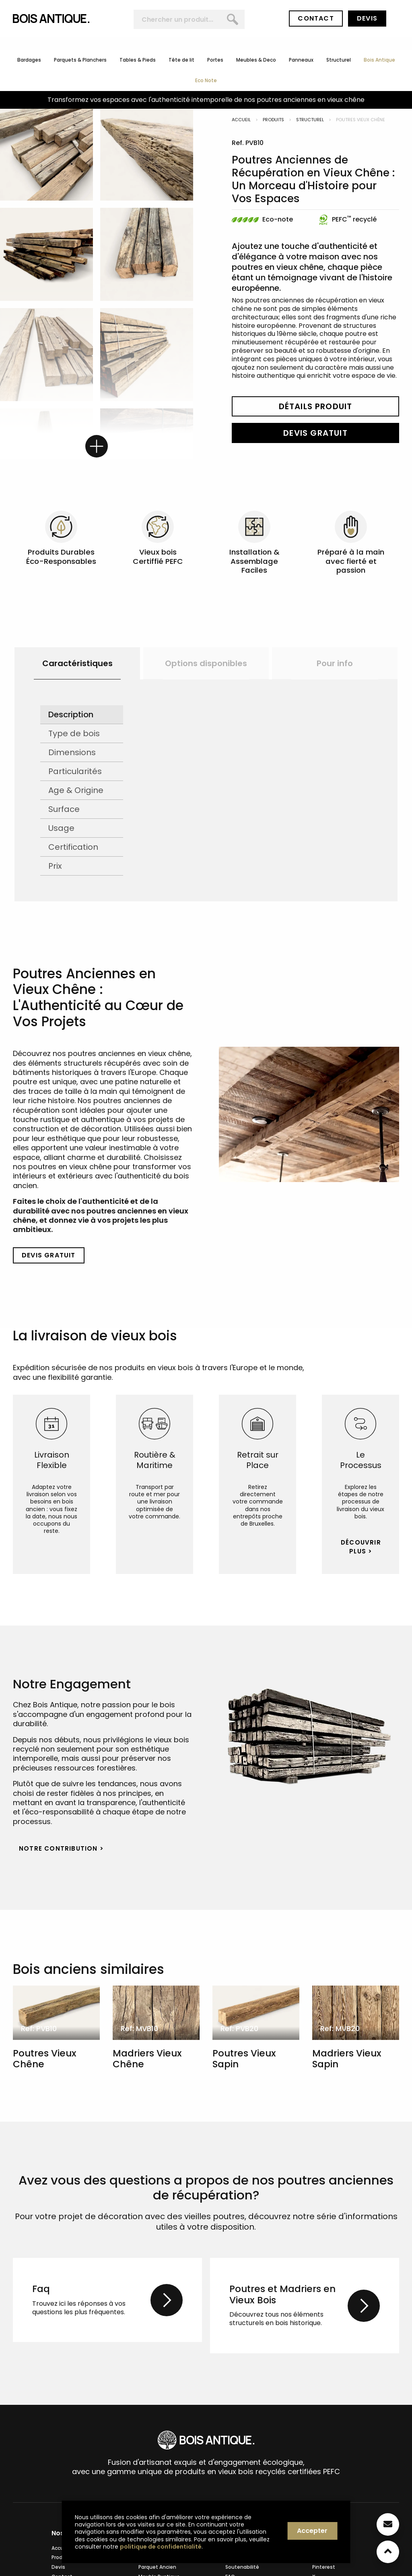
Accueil (241, 119)
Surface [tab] (64, 809)
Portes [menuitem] (215, 60)
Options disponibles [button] (206, 663)
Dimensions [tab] (72, 752)
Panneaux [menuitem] (301, 60)
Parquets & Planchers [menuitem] (80, 60)
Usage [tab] (61, 828)
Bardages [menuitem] (29, 60)
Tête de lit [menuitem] (181, 60)
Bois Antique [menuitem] (379, 60)
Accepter (312, 2530)
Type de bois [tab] (74, 733)
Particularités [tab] (75, 771)
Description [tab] (70, 714)
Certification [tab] (73, 847)
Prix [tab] (55, 866)
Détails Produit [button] (315, 406)
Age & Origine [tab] (75, 790)
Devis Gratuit (315, 433)
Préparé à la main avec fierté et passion (350, 561)
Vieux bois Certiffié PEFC (158, 556)
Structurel (310, 119)
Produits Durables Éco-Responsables (61, 556)
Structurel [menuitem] (338, 60)
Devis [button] (367, 18)
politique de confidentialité (161, 2547)
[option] (77, 663)
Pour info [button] (335, 663)
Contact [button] (316, 18)
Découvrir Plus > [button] (361, 1547)
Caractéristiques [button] (77, 663)
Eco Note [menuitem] (206, 80)
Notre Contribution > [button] (61, 1848)
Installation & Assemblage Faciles (254, 561)
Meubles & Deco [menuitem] (256, 60)
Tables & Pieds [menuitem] (137, 60)
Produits (273, 119)
